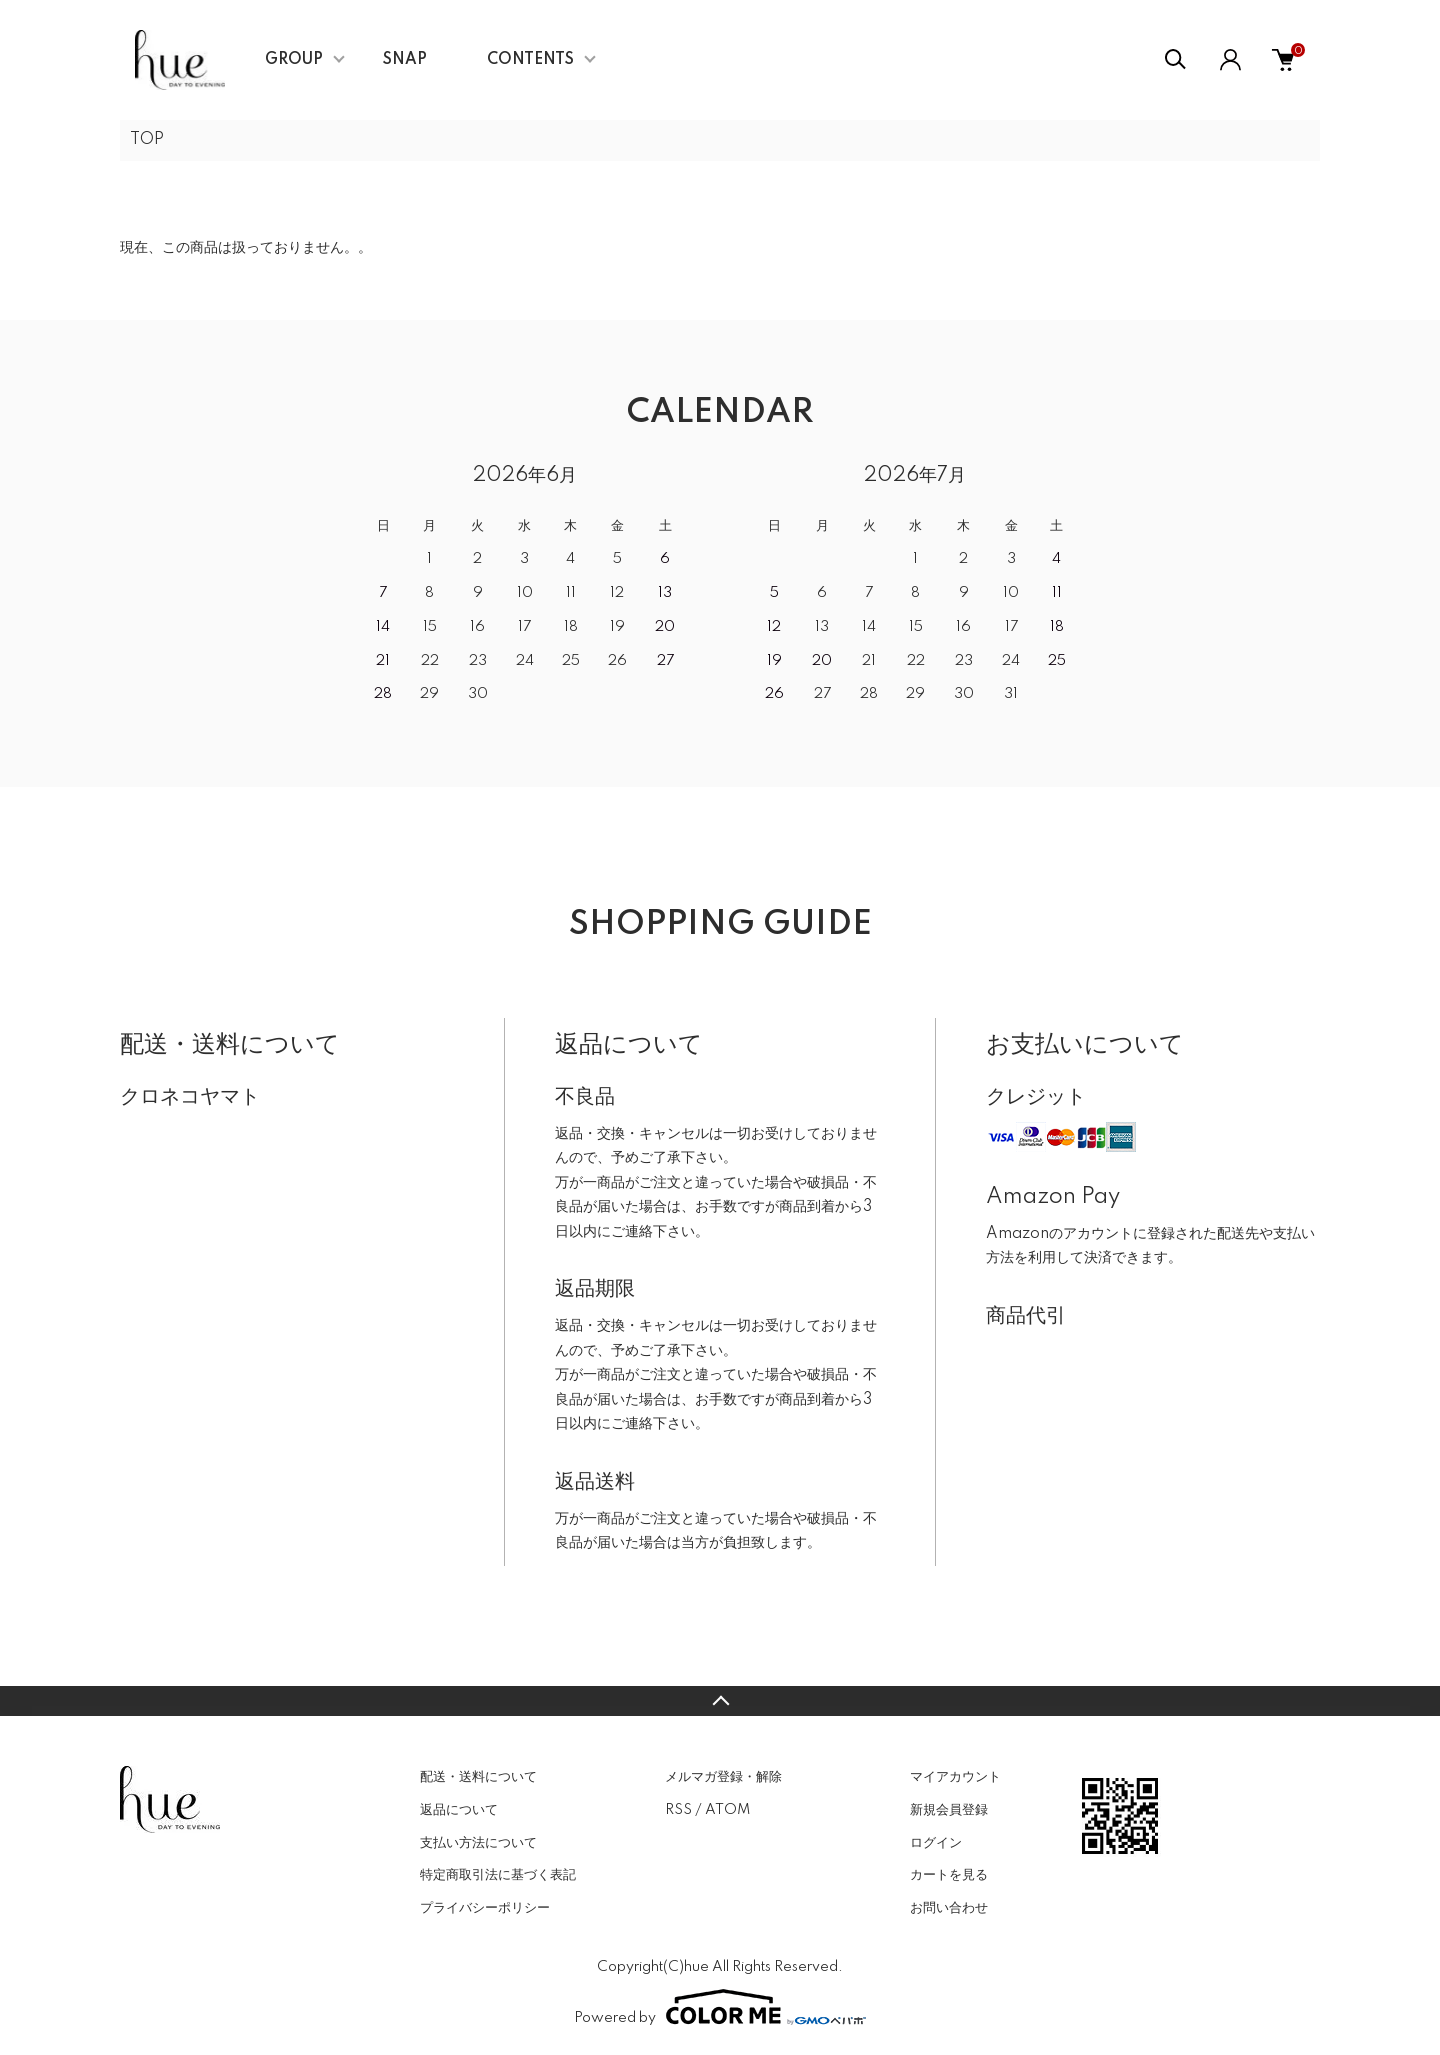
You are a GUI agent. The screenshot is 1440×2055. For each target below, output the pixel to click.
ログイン (936, 1843)
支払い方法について (478, 1843)
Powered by (720, 2007)
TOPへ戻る (720, 1701)
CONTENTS (530, 60)
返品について (459, 1810)
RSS (678, 1810)
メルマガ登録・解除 (723, 1777)
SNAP (405, 60)
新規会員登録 (949, 1810)
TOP (147, 140)
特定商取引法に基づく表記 (498, 1875)
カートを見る (949, 1875)
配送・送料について (478, 1777)
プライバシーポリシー (485, 1908)
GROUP (294, 60)
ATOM (727, 1810)
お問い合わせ (949, 1908)
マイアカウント (955, 1777)
